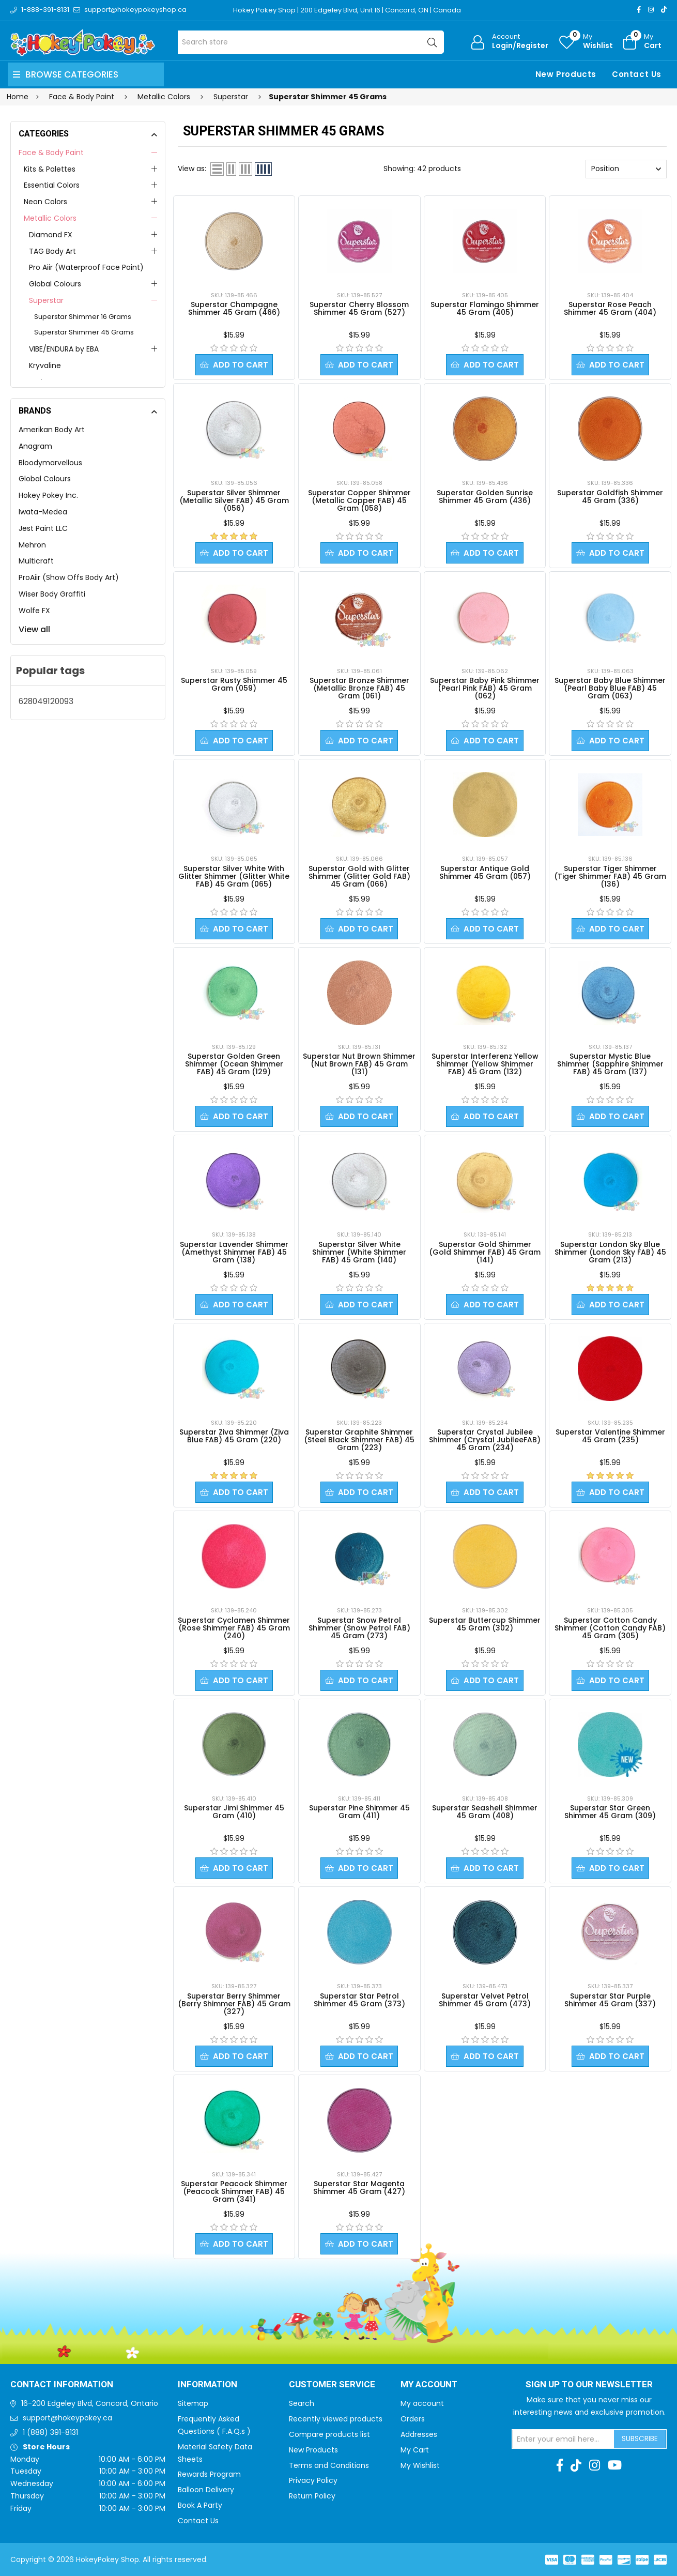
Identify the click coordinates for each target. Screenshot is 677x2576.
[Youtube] (615, 2465)
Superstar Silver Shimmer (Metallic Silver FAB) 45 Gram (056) (234, 500)
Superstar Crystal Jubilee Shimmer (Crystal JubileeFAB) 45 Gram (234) (485, 1440)
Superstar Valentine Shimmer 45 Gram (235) (610, 1436)
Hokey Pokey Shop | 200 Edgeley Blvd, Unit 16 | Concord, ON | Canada (347, 10)
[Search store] (311, 42)
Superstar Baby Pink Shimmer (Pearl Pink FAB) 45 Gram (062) (485, 688)
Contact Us (636, 74)
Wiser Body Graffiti (52, 594)
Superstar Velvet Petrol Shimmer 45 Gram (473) (485, 2000)
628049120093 (46, 701)
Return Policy (312, 2496)
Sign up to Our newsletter (589, 2385)
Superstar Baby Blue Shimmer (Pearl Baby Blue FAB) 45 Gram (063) (610, 688)
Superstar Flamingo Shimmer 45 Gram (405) (484, 308)
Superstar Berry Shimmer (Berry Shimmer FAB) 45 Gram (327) (234, 2004)
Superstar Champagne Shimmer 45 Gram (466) (234, 308)
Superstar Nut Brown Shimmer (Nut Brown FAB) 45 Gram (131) (359, 1064)
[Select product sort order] (626, 169)
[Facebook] (639, 9)
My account (422, 2403)
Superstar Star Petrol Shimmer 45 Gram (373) (359, 2000)
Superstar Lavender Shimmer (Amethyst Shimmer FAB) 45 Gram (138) (234, 1252)
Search (301, 2403)
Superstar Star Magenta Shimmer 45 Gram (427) (359, 2187)
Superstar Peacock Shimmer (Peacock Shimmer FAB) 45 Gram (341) (234, 2191)
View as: (192, 168)
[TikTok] (664, 9)
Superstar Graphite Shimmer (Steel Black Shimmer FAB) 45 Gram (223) (359, 1440)
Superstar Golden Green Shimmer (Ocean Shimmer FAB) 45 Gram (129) (234, 1064)
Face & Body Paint (51, 152)
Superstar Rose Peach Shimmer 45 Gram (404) (610, 308)
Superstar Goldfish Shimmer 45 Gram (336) (610, 496)
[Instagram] (651, 9)
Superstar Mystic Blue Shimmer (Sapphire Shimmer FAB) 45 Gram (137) (610, 1064)
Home (17, 97)
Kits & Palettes (49, 169)
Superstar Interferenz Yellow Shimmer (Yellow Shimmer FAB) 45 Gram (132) (485, 1064)
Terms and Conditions (329, 2465)
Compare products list (329, 2434)
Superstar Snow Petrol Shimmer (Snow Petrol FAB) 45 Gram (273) (359, 1628)
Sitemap (193, 2403)
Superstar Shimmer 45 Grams (84, 332)
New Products (565, 74)
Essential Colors (52, 185)
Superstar (46, 300)
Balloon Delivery (206, 2489)
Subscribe (640, 2438)
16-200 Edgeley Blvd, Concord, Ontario (89, 2403)
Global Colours (55, 284)
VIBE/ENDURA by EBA (64, 349)
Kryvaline (45, 365)
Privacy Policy (313, 2480)
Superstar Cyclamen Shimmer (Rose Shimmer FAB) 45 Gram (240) (234, 1628)
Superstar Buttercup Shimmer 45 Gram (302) (485, 1624)
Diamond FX (50, 235)
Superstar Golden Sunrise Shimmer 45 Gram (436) (485, 496)
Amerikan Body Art (52, 429)
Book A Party (200, 2505)
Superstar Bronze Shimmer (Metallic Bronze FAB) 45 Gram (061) (359, 688)
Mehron (32, 545)
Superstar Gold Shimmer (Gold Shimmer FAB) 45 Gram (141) (485, 1252)
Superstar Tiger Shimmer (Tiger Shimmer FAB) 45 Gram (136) (610, 876)
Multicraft (36, 561)
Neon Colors (45, 201)
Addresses (419, 2434)
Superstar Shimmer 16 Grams (82, 317)
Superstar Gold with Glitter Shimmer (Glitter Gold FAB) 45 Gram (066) (359, 876)
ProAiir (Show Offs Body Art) (69, 577)
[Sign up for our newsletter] (563, 2439)
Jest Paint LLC (43, 528)
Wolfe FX (34, 610)
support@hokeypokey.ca (67, 2418)
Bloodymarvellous (50, 463)
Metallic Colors (50, 218)
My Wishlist (420, 2465)
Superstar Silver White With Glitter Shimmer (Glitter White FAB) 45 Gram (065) (233, 876)
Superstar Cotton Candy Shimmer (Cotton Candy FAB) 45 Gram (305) (610, 1628)
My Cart (415, 2450)
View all (34, 629)
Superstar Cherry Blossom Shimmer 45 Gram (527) (359, 308)
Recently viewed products (335, 2419)
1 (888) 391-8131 (50, 2432)
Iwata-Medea (43, 512)
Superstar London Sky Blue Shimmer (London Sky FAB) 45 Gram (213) (610, 1252)
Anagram (35, 446)
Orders (413, 2419)
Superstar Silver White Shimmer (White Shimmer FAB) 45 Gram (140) (359, 1252)
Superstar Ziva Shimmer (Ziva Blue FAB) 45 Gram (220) (234, 1436)
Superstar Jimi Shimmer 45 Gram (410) (234, 1812)
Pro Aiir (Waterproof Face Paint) (86, 267)
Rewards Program (209, 2474)
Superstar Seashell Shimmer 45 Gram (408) (484, 1812)
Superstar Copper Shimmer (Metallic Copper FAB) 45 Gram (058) (359, 500)
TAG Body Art (52, 251)
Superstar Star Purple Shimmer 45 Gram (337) (610, 2000)
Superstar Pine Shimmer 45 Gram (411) (359, 1812)
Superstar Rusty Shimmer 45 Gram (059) (234, 684)
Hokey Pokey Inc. (48, 495)
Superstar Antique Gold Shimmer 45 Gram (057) (485, 872)
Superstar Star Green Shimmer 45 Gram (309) (610, 1812)
